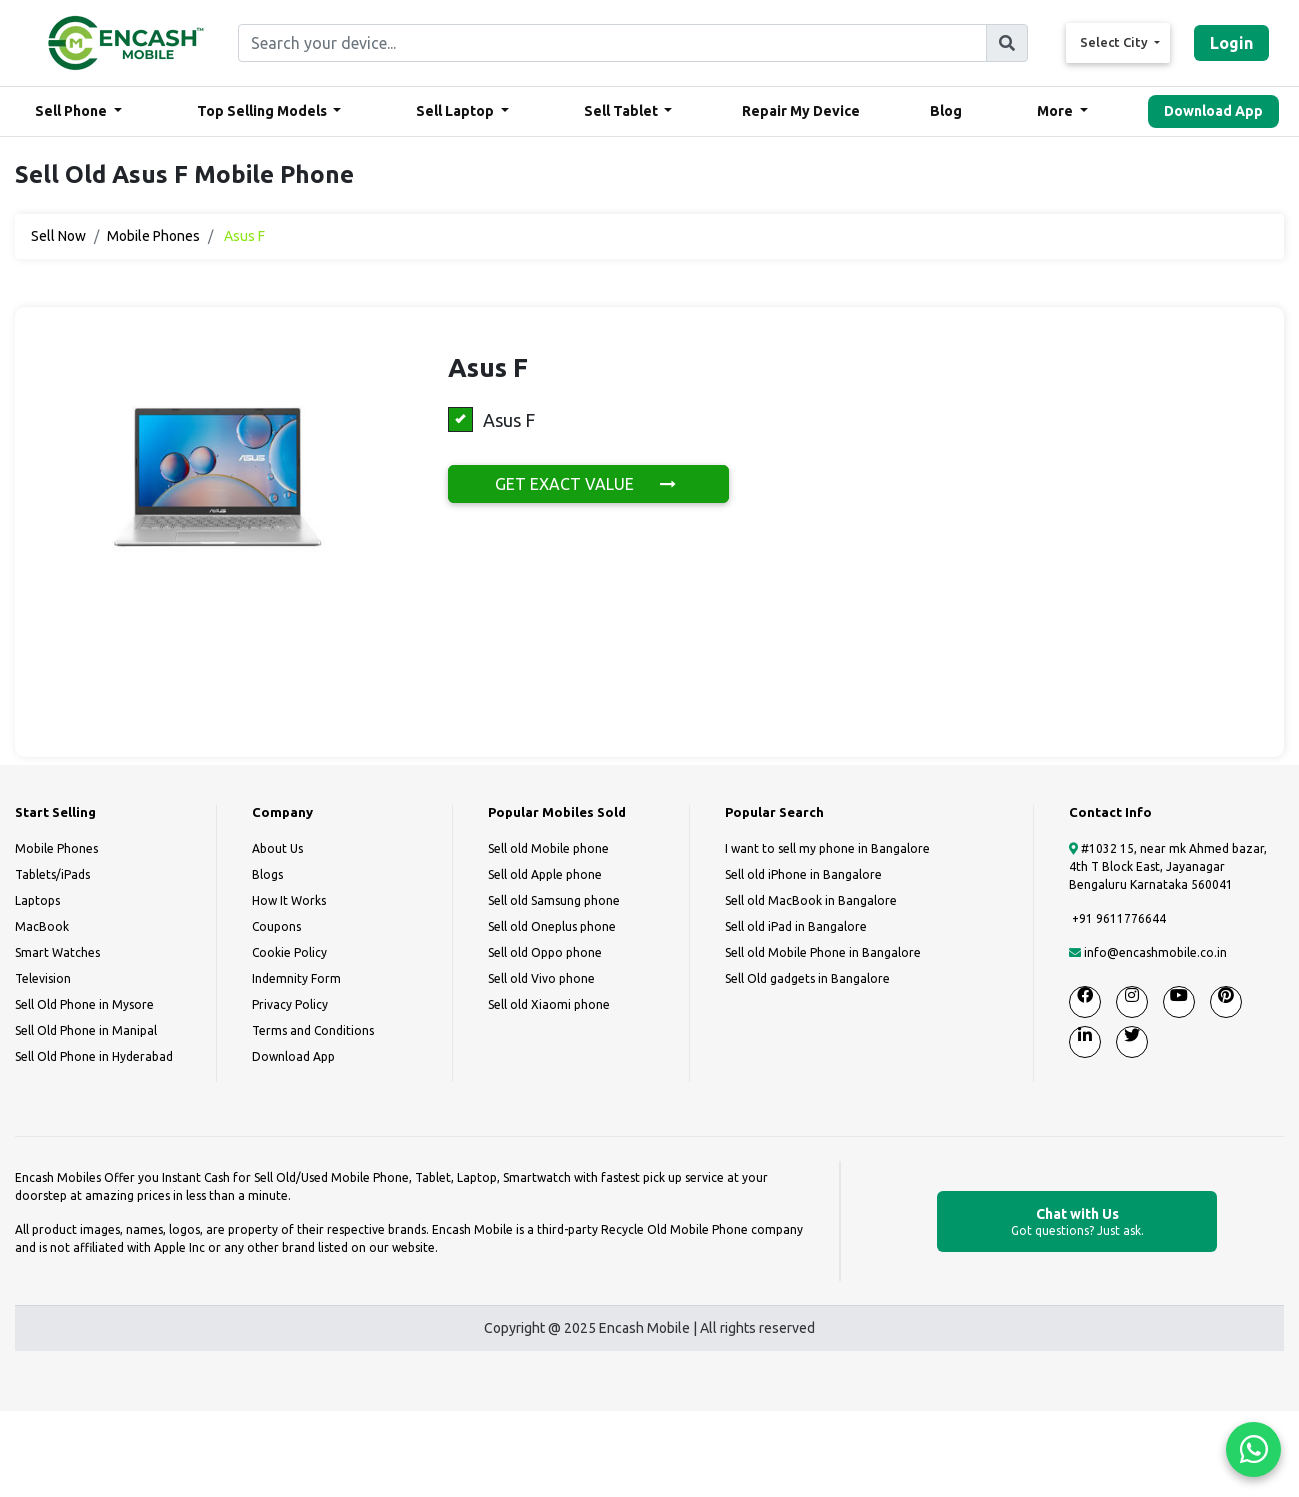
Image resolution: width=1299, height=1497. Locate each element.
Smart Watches (57, 952)
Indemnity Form (296, 978)
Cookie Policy (289, 952)
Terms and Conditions (313, 1030)
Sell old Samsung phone (554, 900)
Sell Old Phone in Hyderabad (94, 1056)
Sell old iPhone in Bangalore (803, 874)
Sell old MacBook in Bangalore (811, 900)
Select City (1115, 42)
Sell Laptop (456, 111)
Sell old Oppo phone (545, 952)
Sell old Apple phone (545, 874)
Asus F (491, 419)
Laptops (37, 900)
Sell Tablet (622, 111)
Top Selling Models (263, 111)
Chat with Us (1077, 1222)
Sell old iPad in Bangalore (796, 926)
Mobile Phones (153, 236)
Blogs (267, 874)
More (1056, 111)
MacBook (42, 926)
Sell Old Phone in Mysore (84, 1004)
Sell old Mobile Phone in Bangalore (823, 952)
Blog (946, 111)
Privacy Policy (290, 1004)
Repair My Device (801, 111)
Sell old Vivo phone (541, 978)
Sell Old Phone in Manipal (86, 1030)
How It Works (289, 900)
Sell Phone (72, 111)
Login (1231, 43)
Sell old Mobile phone (548, 848)
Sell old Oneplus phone (552, 926)
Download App (1213, 111)
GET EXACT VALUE (588, 484)
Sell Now (58, 236)
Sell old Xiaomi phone (549, 1004)
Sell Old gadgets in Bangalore (807, 978)
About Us (277, 848)
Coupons (276, 926)
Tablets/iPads (52, 874)
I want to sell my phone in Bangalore (827, 848)
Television (43, 978)
